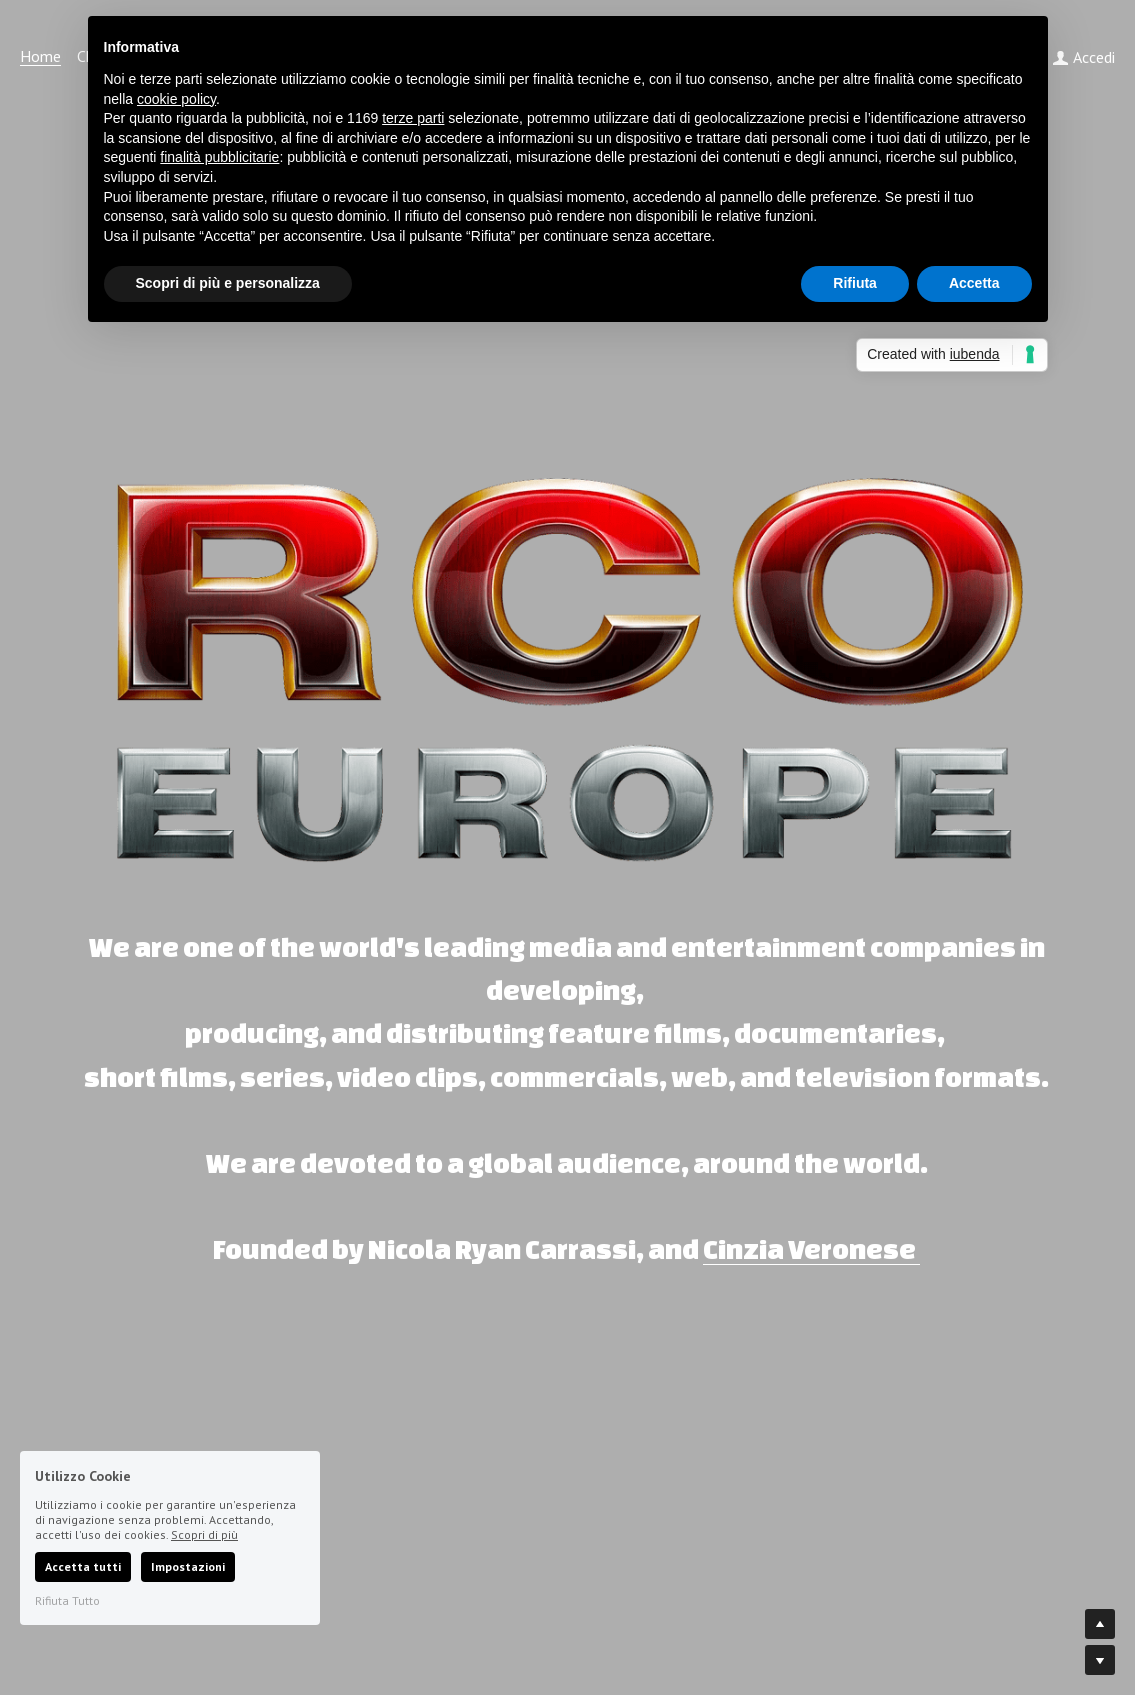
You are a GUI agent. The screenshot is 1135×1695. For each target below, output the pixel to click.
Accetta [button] (974, 283)
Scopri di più (204, 1534)
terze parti (413, 118)
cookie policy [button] (176, 99)
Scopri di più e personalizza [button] (228, 283)
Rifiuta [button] (855, 283)
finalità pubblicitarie (219, 157)
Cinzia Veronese (809, 1249)
